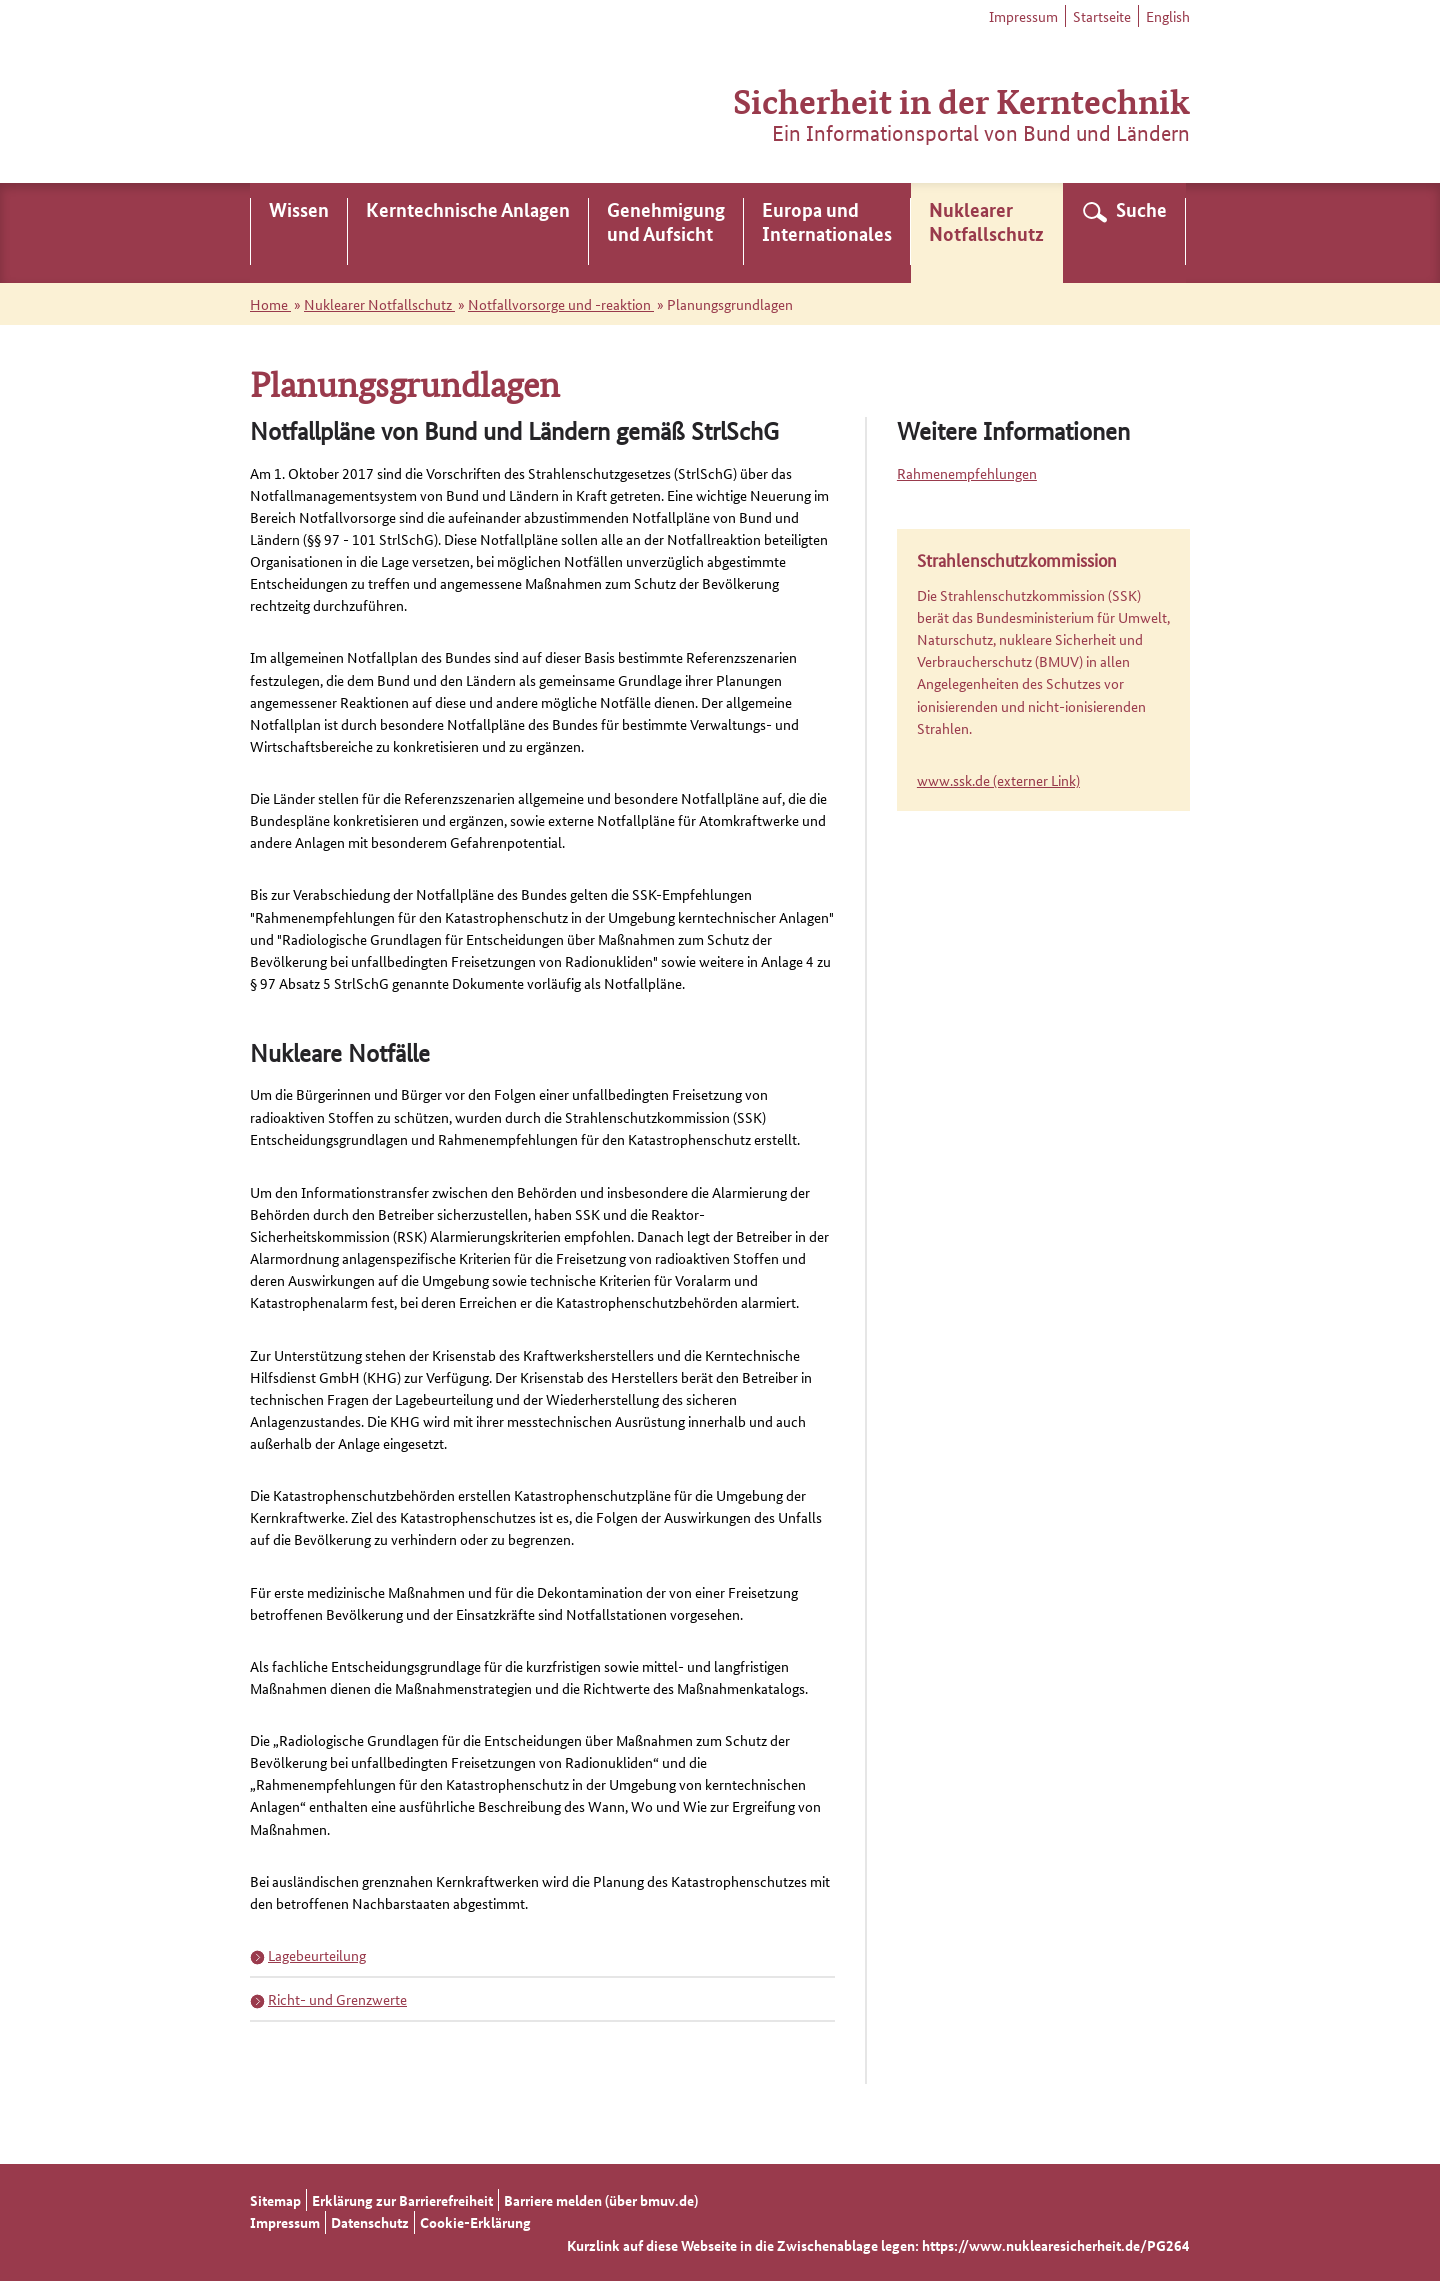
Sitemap (275, 2200)
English (1168, 16)
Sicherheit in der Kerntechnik (961, 99)
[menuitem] (299, 233)
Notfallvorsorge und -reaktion (561, 304)
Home (270, 304)
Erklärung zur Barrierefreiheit (402, 2200)
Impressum (1023, 16)
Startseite (1102, 16)
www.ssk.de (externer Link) (998, 780)
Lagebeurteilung (317, 1955)
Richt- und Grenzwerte (337, 1999)
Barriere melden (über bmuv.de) (601, 2200)
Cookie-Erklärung (475, 2222)
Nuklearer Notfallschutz (379, 304)
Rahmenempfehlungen (967, 473)
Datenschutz (370, 2222)
